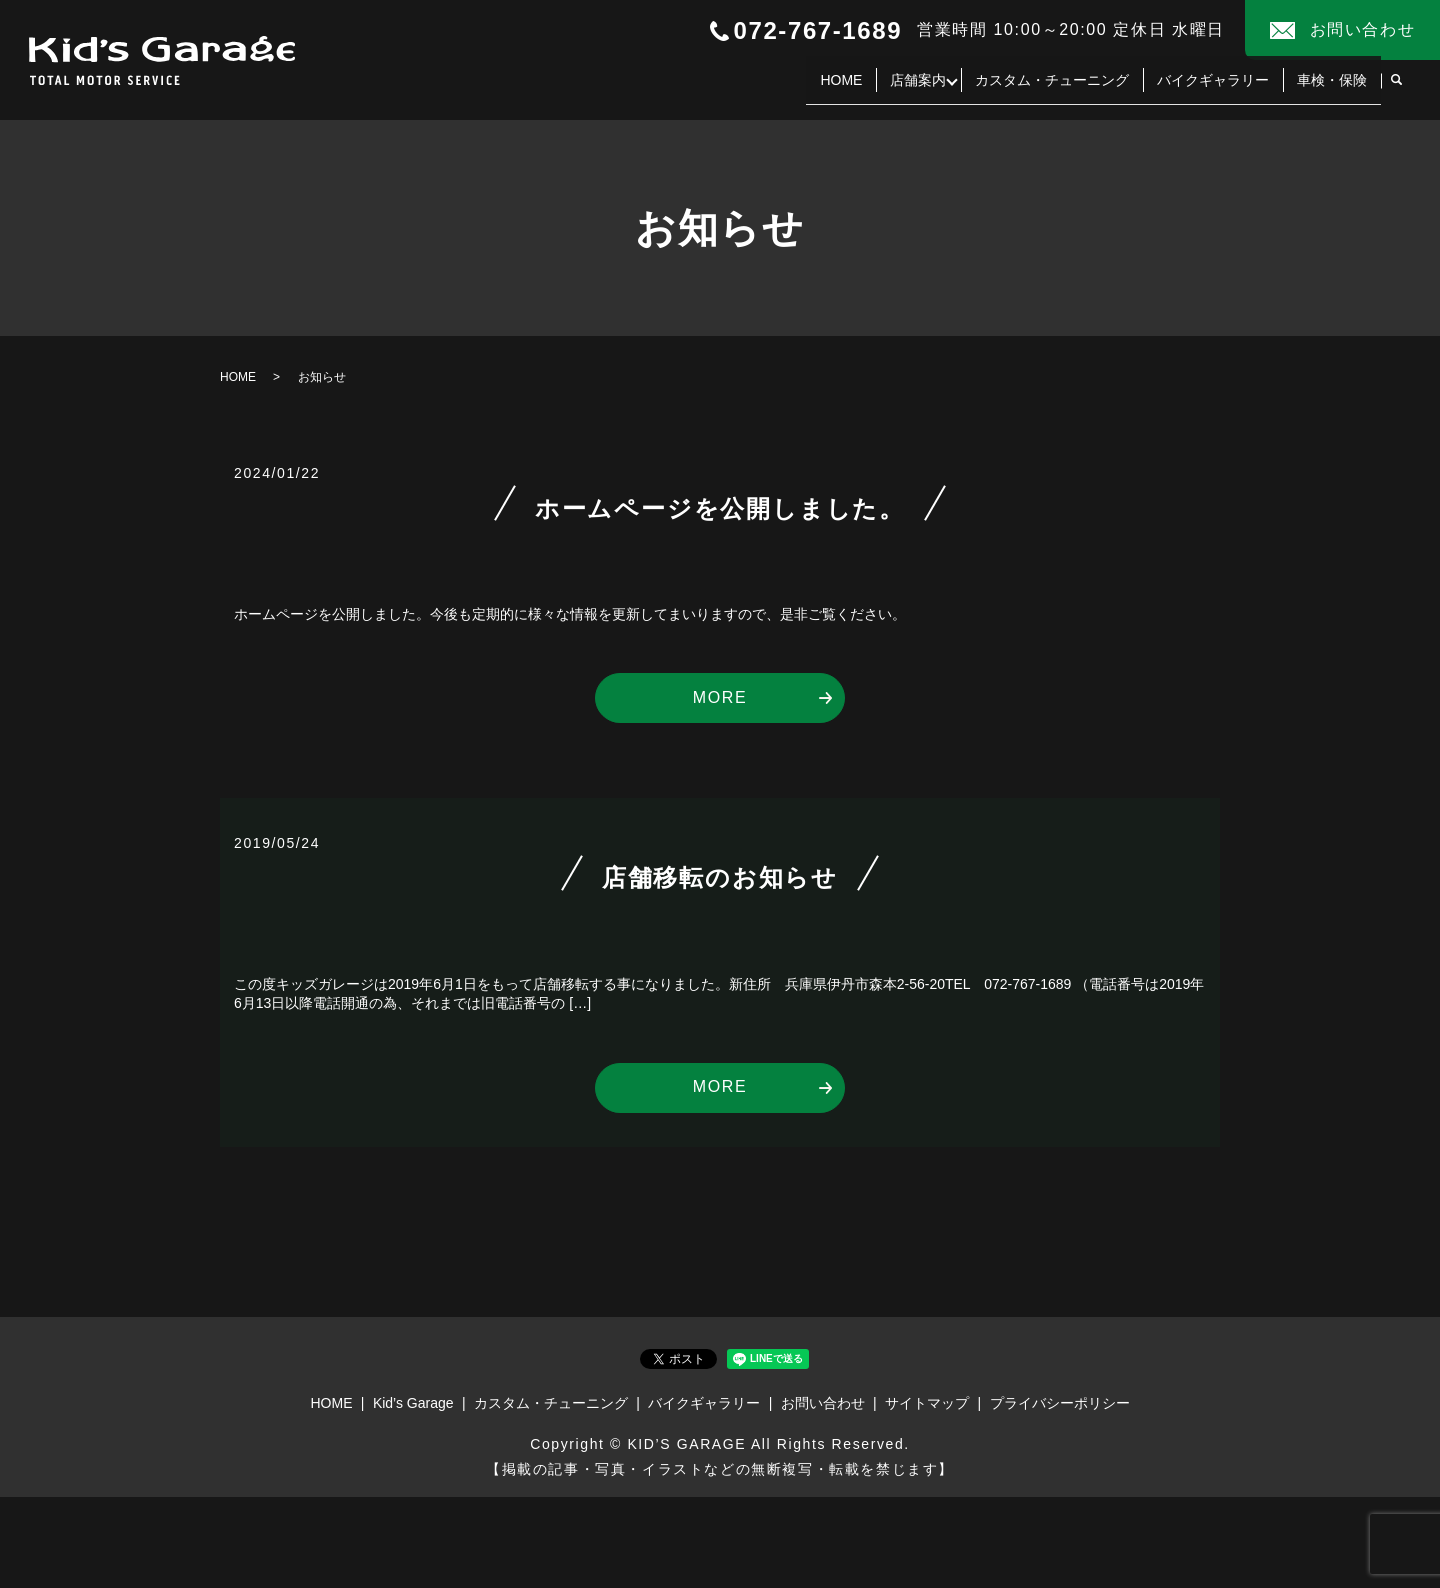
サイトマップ (927, 1403)
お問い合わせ (823, 1403)
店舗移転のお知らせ (720, 877)
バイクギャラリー (1213, 88)
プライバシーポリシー (1060, 1403)
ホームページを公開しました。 (720, 508)
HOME (835, 88)
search (1396, 89)
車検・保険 (1332, 88)
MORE (720, 697)
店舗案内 (912, 88)
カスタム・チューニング (1052, 88)
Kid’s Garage (413, 1403)
